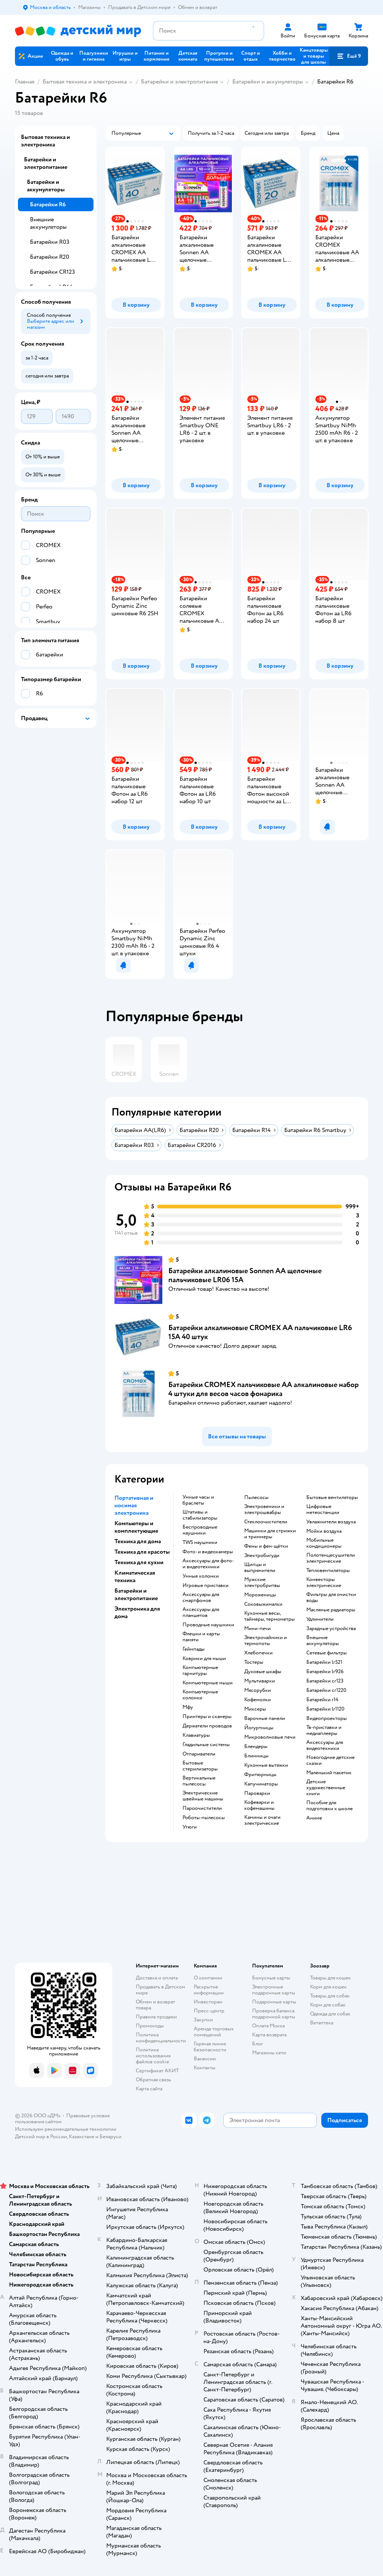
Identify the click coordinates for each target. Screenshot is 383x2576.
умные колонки (201, 1576)
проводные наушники (208, 1625)
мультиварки (259, 1681)
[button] (348, 56)
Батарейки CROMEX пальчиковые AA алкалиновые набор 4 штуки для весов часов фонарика (263, 1389)
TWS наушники (200, 1542)
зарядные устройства (331, 1629)
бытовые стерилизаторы (200, 1766)
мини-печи (257, 1629)
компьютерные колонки (200, 1695)
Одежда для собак (330, 2014)
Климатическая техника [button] (134, 1576)
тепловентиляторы (328, 1571)
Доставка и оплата (157, 1978)
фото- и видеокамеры (208, 1552)
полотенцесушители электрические (330, 1558)
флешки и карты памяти (201, 1637)
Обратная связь (153, 2079)
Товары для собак (330, 1996)
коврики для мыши (204, 1659)
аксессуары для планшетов (201, 1612)
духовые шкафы (262, 1672)
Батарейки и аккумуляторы (267, 81)
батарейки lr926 (325, 1672)
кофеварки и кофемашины (259, 1805)
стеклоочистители (265, 1522)
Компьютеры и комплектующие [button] (136, 1527)
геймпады (194, 1649)
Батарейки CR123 (52, 272)
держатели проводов (207, 1726)
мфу (188, 1707)
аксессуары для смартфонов (201, 1597)
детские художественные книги (325, 1788)
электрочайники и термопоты (265, 1641)
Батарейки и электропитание (179, 81)
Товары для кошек (330, 1978)
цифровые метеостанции (322, 1509)
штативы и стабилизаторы (200, 1515)
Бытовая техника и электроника (85, 81)
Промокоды (150, 2026)
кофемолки (257, 1700)
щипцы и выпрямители (259, 1568)
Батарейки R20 (49, 257)
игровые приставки (206, 1586)
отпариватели (199, 1754)
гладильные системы (206, 1745)
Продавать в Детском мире (160, 1990)
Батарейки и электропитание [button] (136, 1594)
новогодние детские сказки (330, 1760)
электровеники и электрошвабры (264, 1509)
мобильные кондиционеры (323, 1543)
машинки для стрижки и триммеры (270, 1534)
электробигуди (261, 1556)
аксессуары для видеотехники (324, 1745)
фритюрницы (260, 1775)
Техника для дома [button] (137, 1541)
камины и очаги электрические (262, 1820)
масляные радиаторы (330, 1610)
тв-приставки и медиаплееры (323, 1730)
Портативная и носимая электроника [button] (133, 1505)
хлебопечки (258, 1653)
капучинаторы (261, 1784)
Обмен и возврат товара (155, 2005)
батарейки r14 (322, 1700)
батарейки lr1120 (325, 1709)
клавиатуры (196, 1735)
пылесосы (256, 1498)
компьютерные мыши (208, 1683)
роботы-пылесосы (204, 1818)
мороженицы (260, 1595)
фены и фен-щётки (266, 1546)
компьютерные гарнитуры (200, 1671)
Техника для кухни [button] (138, 1562)
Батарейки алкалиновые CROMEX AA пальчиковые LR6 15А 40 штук (260, 1332)
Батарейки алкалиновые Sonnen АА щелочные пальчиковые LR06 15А (245, 1275)
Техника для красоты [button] (142, 1552)
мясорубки (257, 1690)
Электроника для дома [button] (137, 1612)
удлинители (320, 1619)
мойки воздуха (323, 1531)
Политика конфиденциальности (161, 2038)
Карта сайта (149, 2088)
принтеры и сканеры (207, 1717)
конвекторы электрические (323, 1583)
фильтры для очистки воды (331, 1597)
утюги (190, 1827)
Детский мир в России (41, 2136)
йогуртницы (258, 1728)
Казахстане (81, 2136)
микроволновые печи (269, 1737)
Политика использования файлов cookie (153, 2055)
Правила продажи (156, 2017)
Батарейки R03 (50, 242)
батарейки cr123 (324, 1681)
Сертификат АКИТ (157, 2070)
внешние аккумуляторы (322, 1641)
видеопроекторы (326, 1718)
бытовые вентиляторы (332, 1498)
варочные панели (264, 1718)
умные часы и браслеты (198, 1500)
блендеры (255, 1747)
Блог (257, 2044)
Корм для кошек (328, 1987)
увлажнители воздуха (331, 1522)
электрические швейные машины (203, 1796)
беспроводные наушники (200, 1530)
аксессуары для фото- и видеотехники (208, 1564)
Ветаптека (321, 2023)
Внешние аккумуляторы (48, 223)
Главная (24, 81)
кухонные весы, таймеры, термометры (269, 1616)
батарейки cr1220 (326, 1690)
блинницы (256, 1756)
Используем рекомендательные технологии (65, 2129)
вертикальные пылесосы (199, 1781)
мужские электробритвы (262, 1583)
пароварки (257, 1793)
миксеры (255, 1709)
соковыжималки (263, 1604)
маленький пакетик (329, 1773)
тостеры (253, 1662)
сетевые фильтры (326, 1653)
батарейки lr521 (324, 1662)
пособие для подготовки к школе (329, 1806)
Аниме (314, 1818)
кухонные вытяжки (266, 1765)
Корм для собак (328, 2005)
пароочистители (202, 1808)
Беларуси (110, 2136)
